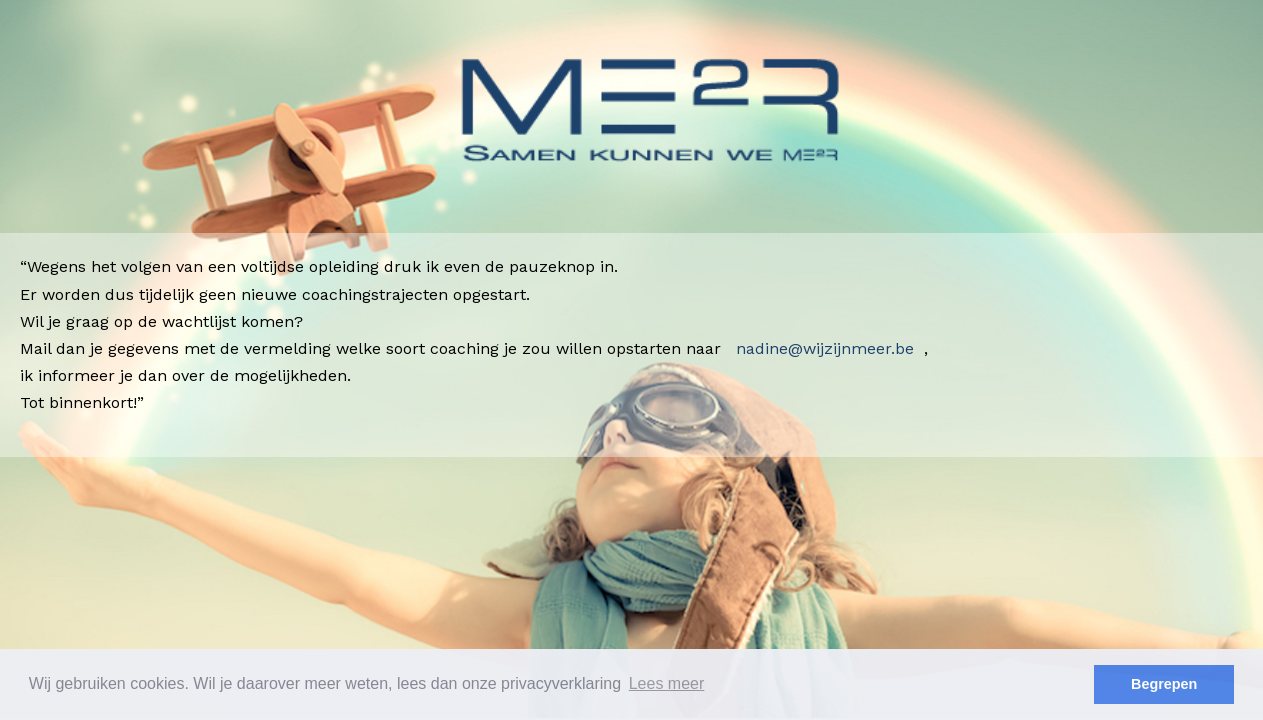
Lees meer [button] (667, 683)
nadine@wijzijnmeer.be (825, 348)
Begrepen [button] (1164, 684)
